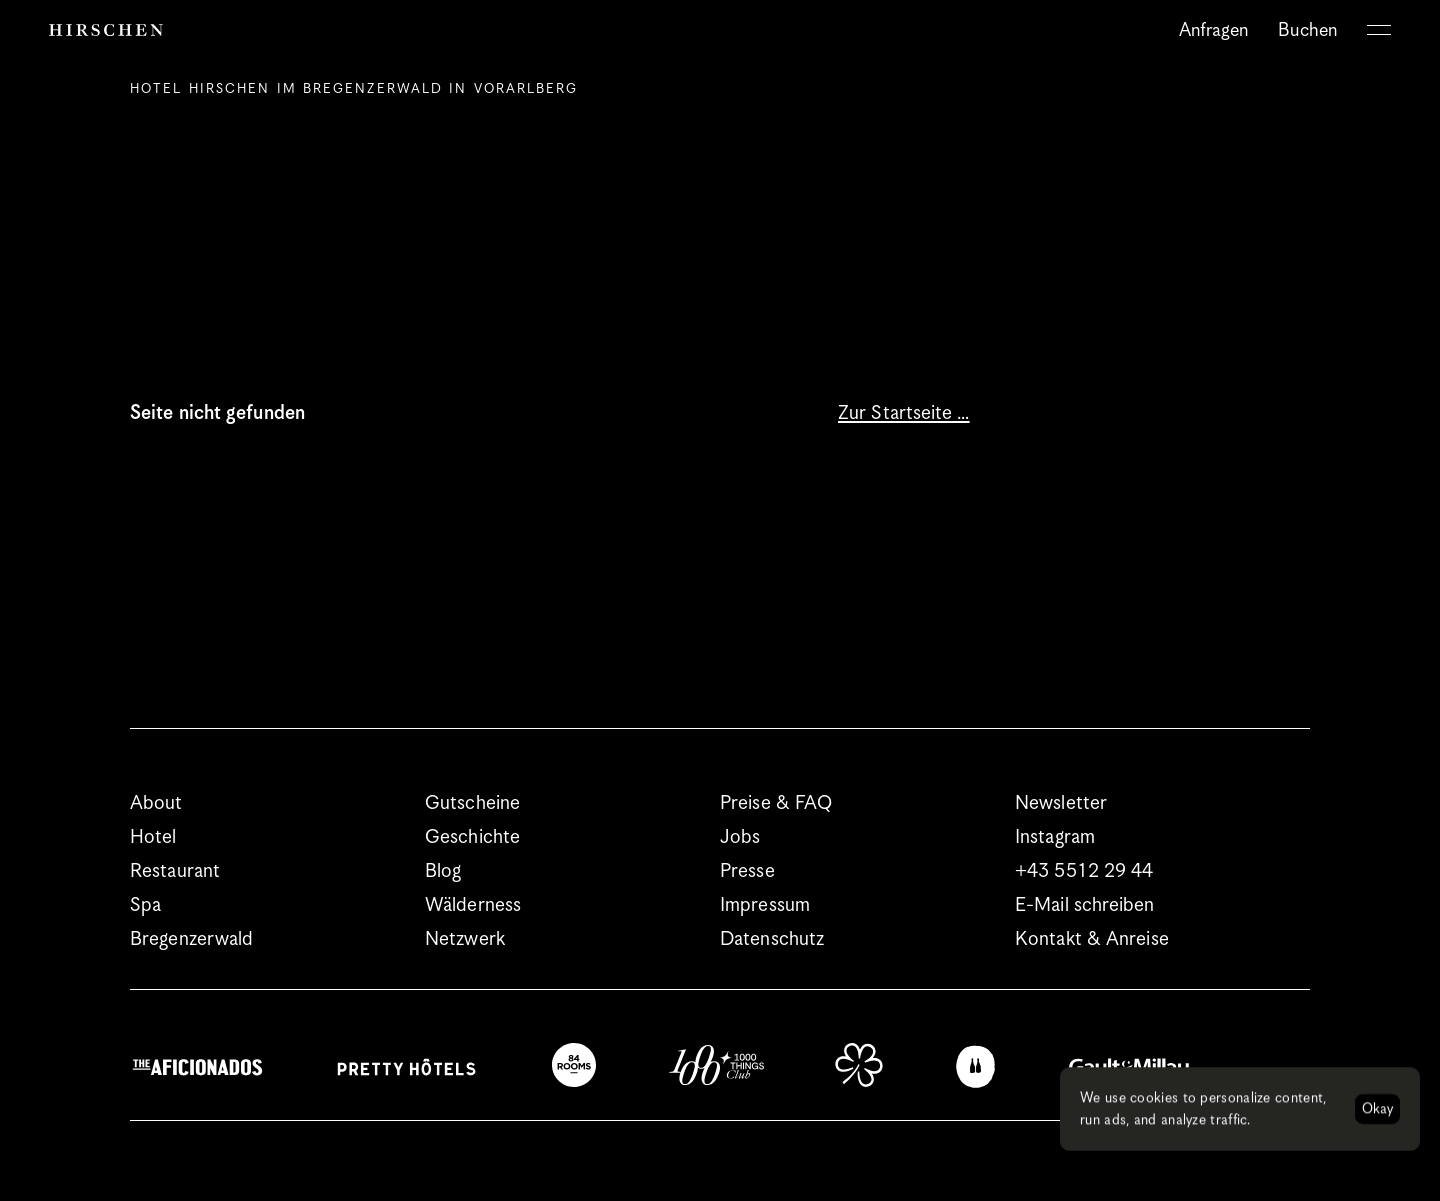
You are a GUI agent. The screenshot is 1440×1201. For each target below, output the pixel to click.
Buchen (1307, 30)
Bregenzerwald (191, 939)
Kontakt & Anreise (1092, 939)
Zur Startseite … (904, 413)
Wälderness (473, 905)
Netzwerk (465, 939)
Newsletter (1061, 803)
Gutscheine (472, 803)
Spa (145, 905)
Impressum (765, 905)
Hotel (153, 837)
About (156, 803)
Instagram (1055, 837)
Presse (747, 871)
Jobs (740, 837)
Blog (443, 871)
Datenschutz (772, 939)
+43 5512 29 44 (1084, 871)
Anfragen (1214, 30)
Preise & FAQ (776, 803)
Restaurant (175, 871)
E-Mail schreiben (1085, 905)
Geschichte (472, 837)
